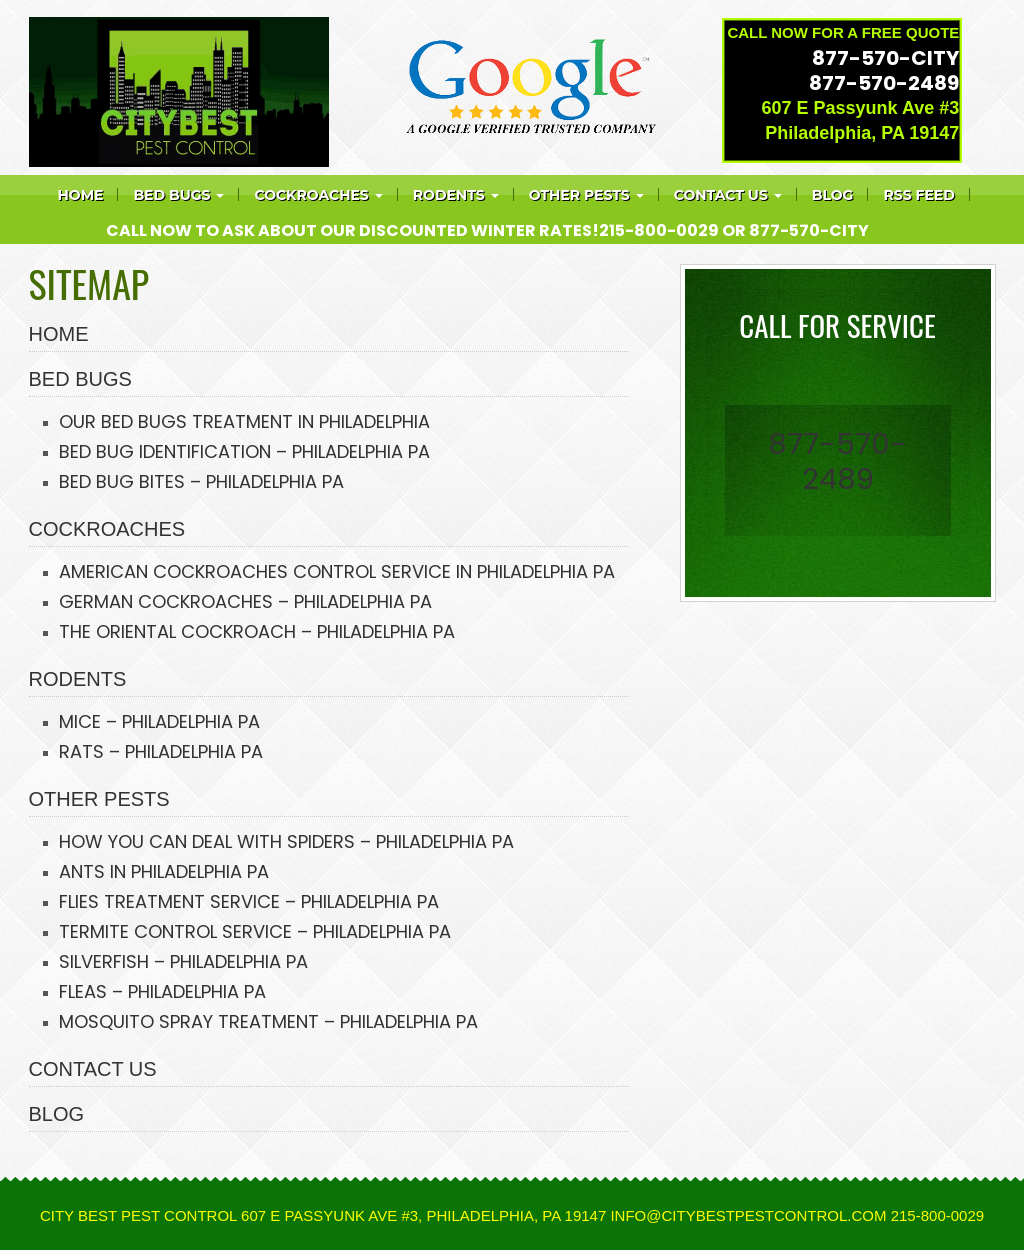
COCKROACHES (318, 195)
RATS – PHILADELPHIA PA (161, 751)
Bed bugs (178, 195)
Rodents (456, 195)
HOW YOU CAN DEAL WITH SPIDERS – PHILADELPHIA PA (286, 841)
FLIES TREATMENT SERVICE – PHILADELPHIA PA (249, 901)
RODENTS (78, 679)
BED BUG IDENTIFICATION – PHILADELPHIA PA (244, 451)
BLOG (57, 1114)
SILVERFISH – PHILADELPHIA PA (183, 961)
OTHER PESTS (99, 799)
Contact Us (728, 195)
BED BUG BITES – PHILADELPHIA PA (201, 481)
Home (81, 195)
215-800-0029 (659, 230)
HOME (59, 334)
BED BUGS (80, 379)
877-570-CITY (885, 58)
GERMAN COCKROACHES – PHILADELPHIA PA (245, 601)
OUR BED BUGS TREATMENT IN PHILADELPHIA (244, 421)
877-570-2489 (884, 83)
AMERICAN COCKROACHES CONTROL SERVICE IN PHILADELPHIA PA (337, 571)
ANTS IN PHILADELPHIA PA (164, 871)
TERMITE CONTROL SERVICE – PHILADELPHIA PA (255, 931)
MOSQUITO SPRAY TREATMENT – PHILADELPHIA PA (268, 1021)
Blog (833, 195)
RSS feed (918, 195)
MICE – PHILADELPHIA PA (159, 721)
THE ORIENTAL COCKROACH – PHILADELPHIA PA (257, 631)
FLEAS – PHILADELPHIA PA (162, 991)
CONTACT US (93, 1069)
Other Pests (586, 195)
